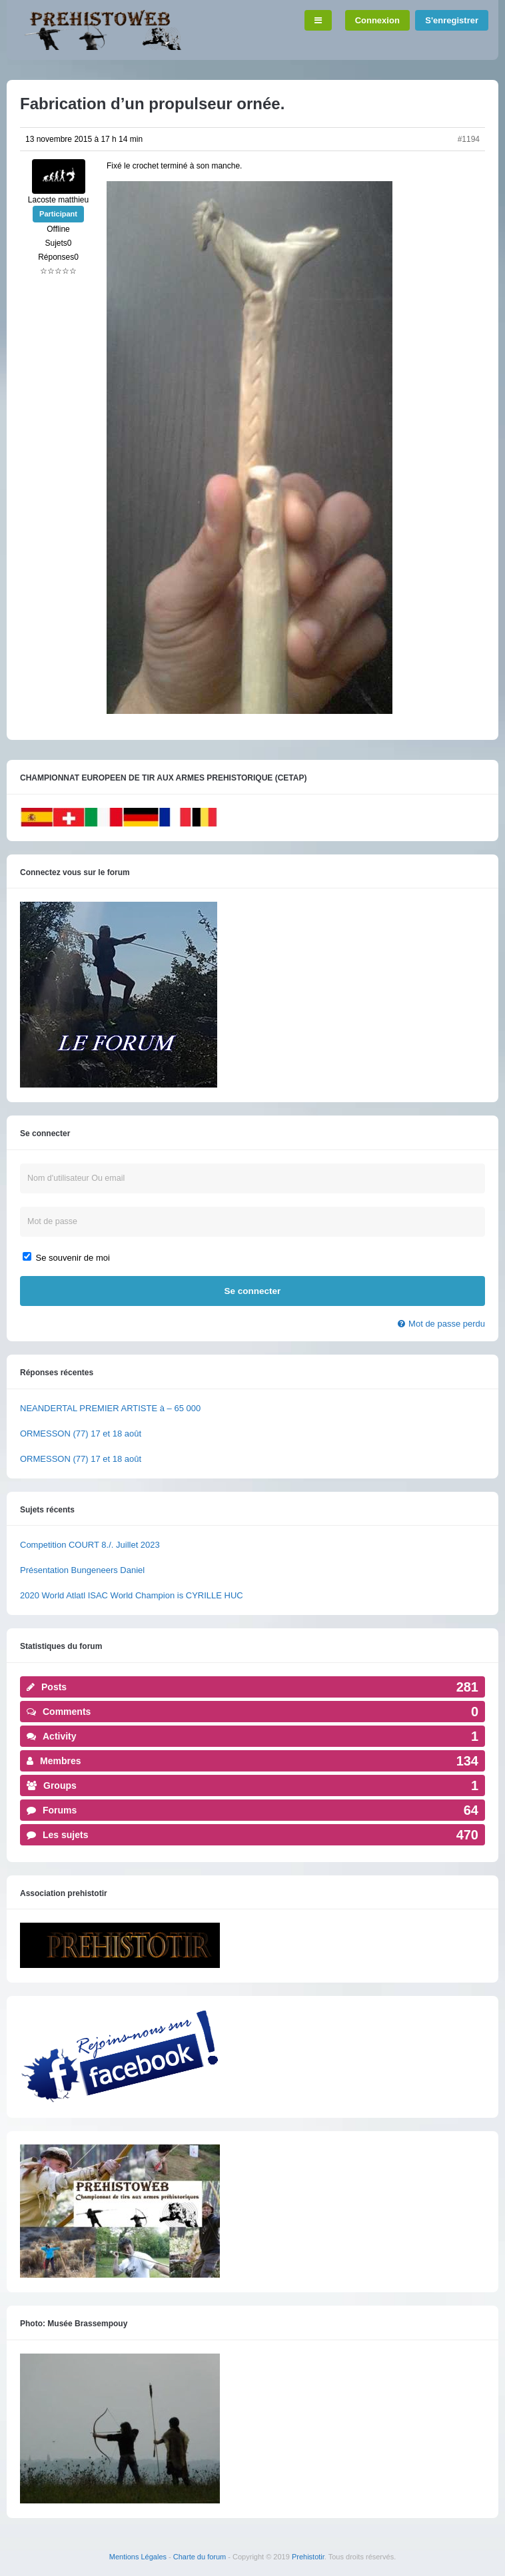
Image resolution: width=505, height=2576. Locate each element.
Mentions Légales (138, 2557)
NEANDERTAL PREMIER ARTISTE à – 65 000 (110, 1408)
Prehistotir (308, 2557)
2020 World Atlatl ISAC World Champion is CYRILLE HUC (131, 1595)
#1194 (469, 139)
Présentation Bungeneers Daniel (82, 1570)
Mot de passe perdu (446, 1324)
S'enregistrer (451, 20)
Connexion (377, 20)
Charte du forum (199, 2557)
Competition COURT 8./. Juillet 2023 (90, 1545)
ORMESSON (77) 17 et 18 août (80, 1434)
